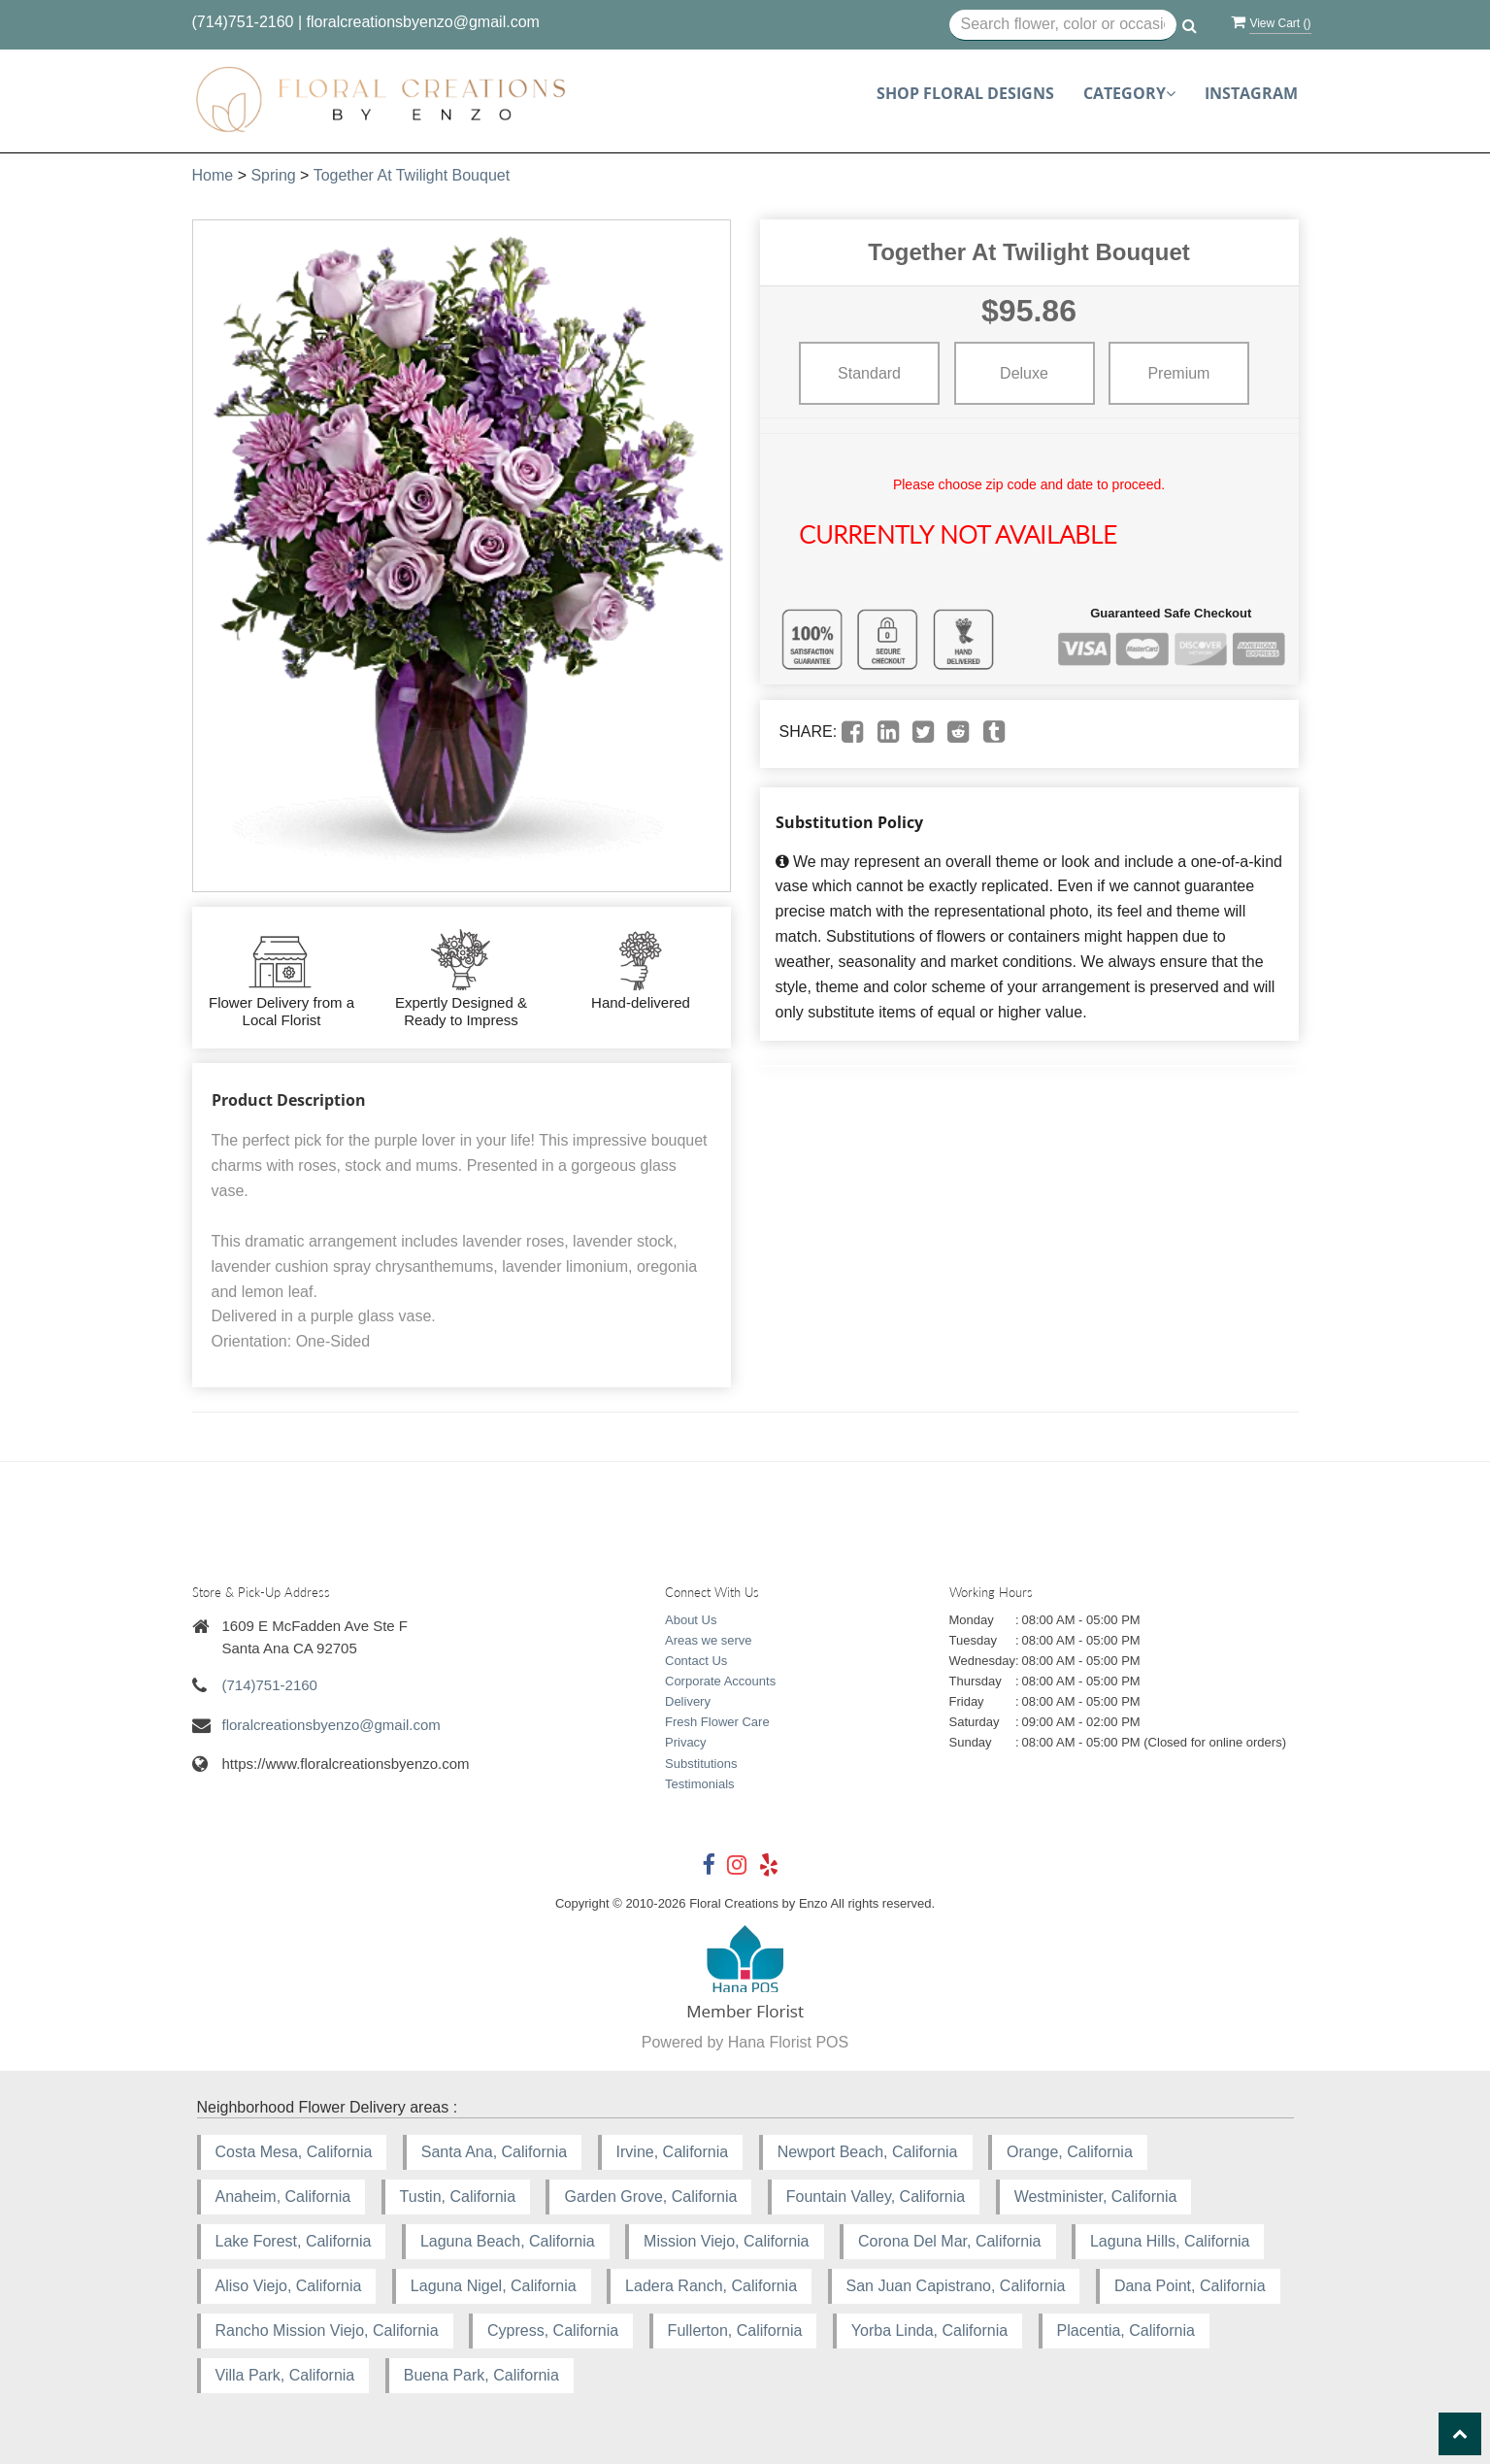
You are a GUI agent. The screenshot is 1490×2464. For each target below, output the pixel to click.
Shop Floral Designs (965, 93)
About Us (690, 1620)
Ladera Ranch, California (711, 2286)
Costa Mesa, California (294, 2152)
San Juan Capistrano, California (956, 2286)
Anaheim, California (283, 2196)
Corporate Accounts (720, 1681)
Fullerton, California (735, 2330)
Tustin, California (457, 2196)
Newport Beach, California (868, 2152)
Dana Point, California (1190, 2286)
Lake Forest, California (293, 2241)
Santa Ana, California (494, 2152)
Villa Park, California (285, 2375)
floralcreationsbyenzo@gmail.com (423, 22)
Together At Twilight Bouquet (412, 175)
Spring (272, 175)
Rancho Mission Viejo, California (327, 2330)
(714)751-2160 (243, 22)
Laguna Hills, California (1170, 2241)
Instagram (1251, 93)
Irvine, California (672, 2152)
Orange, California (1070, 2152)
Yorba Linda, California (929, 2330)
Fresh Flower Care (717, 1722)
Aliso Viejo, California (288, 2286)
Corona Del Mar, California (950, 2241)
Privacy (686, 1742)
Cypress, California (552, 2330)
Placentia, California (1126, 2330)
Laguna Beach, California (507, 2241)
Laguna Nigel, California (494, 2286)
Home (213, 175)
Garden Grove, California (650, 2196)
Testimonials (700, 1784)
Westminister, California (1095, 2196)
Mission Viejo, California (726, 2241)
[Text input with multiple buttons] (1063, 25)
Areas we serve (708, 1640)
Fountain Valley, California (875, 2196)
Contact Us (696, 1660)
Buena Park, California (481, 2375)
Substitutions (701, 1763)
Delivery (688, 1701)
